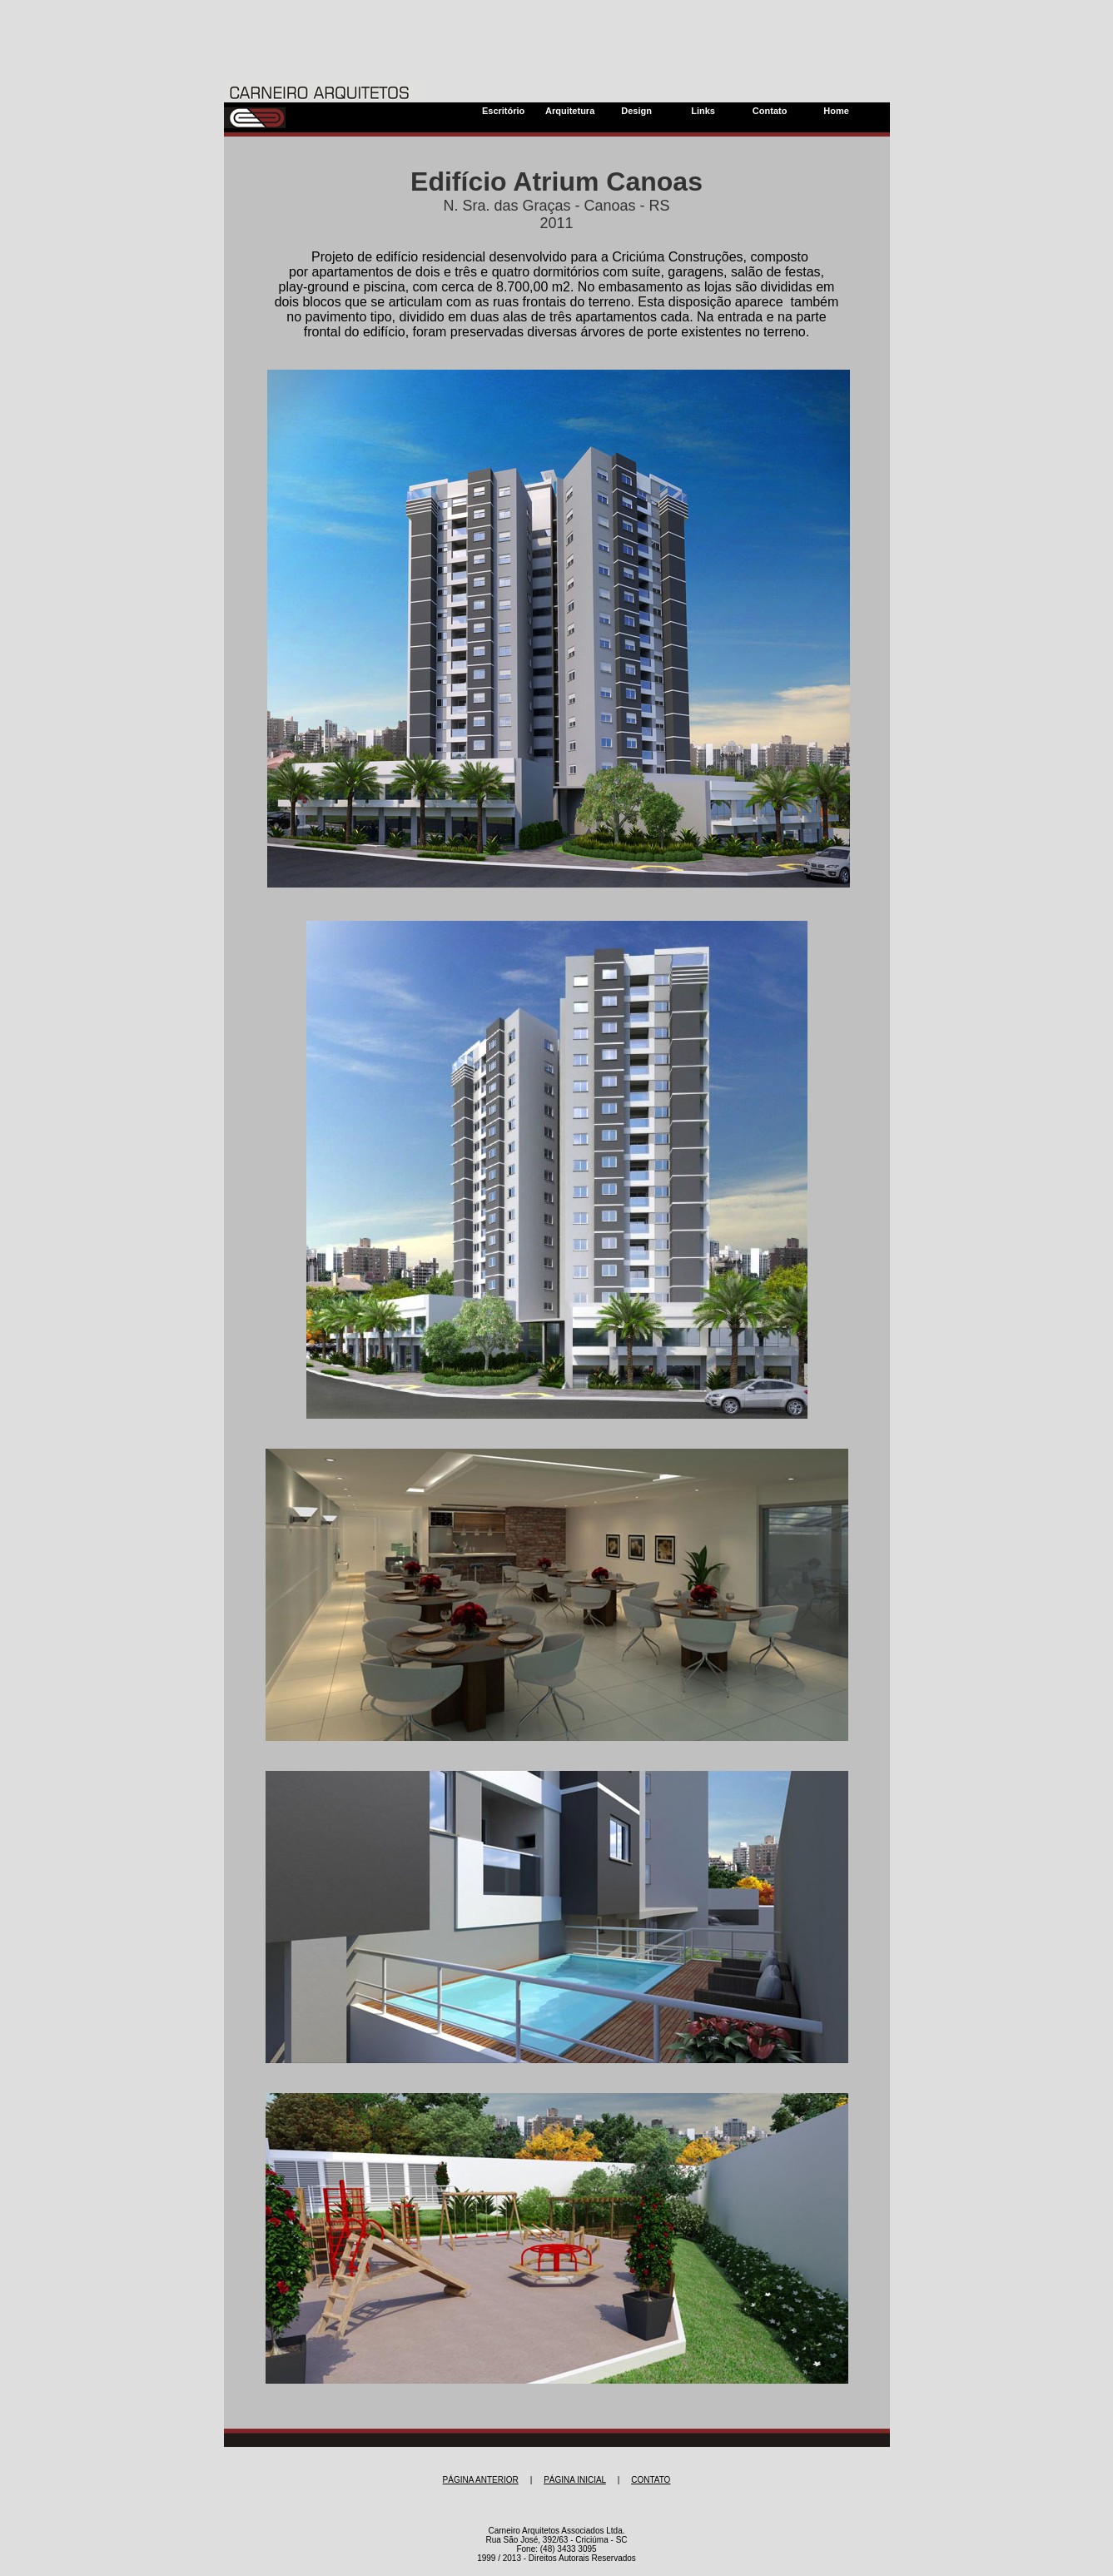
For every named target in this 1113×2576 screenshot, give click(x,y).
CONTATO (650, 2479)
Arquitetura (569, 111)
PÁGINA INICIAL (575, 2479)
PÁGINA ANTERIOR (481, 2479)
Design (636, 111)
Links (703, 111)
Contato (770, 111)
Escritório (503, 111)
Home (836, 111)
